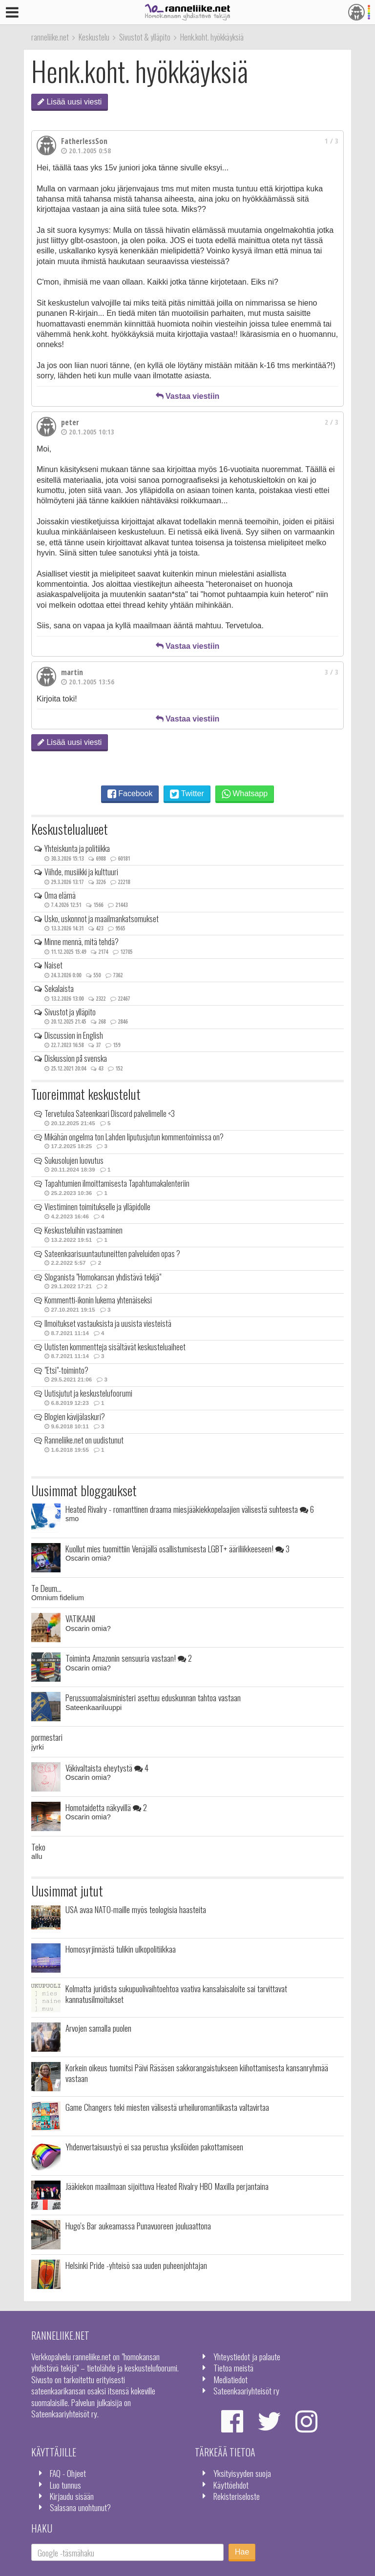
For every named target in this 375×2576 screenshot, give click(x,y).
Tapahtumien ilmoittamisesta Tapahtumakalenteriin (116, 1183)
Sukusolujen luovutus (74, 1160)
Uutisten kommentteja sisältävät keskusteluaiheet (115, 1347)
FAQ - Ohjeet (68, 2473)
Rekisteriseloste (236, 2496)
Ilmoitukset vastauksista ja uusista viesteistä (107, 1323)
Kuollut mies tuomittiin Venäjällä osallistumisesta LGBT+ (177, 1548)
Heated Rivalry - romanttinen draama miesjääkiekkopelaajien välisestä (189, 1509)
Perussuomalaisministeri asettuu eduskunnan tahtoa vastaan (153, 1697)
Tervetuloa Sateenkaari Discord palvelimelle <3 (109, 1113)
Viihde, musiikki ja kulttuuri (81, 872)
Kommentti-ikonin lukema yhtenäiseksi (98, 1300)
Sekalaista (59, 988)
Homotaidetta (106, 1807)
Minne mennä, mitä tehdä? (81, 942)
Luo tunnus (65, 2484)
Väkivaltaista (106, 1767)
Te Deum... (46, 1588)
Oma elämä (60, 895)
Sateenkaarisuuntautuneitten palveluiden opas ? (112, 1253)
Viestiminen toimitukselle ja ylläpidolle (97, 1207)
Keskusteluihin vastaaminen (83, 1230)
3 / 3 (331, 672)
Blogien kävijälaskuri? (74, 1416)
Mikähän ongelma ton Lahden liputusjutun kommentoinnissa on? (134, 1137)
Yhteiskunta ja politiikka (77, 848)
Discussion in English (73, 1035)
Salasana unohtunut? (80, 2507)
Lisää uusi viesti (70, 102)
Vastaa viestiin (188, 396)
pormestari (46, 1737)
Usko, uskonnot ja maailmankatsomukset (101, 919)
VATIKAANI (80, 1618)
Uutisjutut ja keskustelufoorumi (88, 1393)
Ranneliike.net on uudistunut (84, 1440)
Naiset (53, 965)
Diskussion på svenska (75, 1058)
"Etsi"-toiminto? (66, 1370)
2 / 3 (331, 422)
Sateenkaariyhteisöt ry (246, 2390)
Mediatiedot (230, 2379)
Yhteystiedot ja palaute (246, 2356)
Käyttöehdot (231, 2484)
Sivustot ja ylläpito (70, 1012)
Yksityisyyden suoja (242, 2473)
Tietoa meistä (233, 2367)
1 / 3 (331, 140)
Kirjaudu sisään (72, 2496)
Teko (38, 1846)
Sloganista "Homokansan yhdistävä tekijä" (102, 1277)
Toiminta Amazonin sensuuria (128, 1657)
